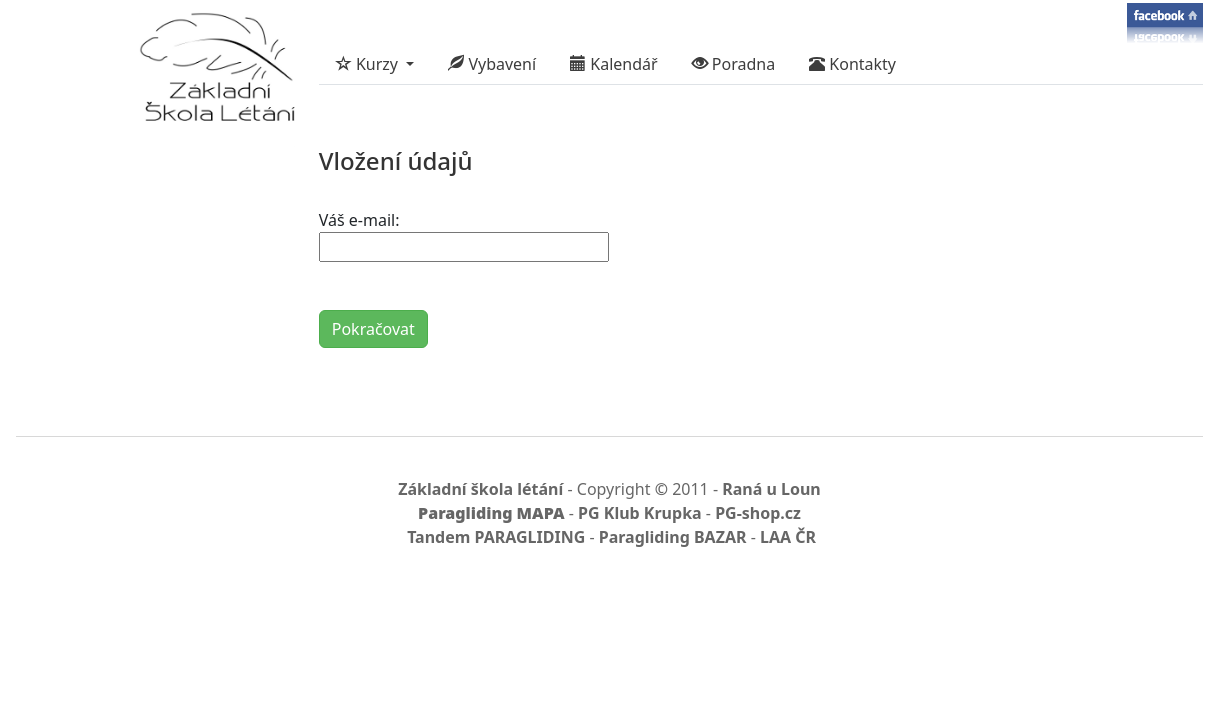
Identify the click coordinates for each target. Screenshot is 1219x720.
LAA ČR (788, 537)
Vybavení (492, 64)
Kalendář (614, 64)
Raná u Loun (771, 489)
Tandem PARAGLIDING (496, 537)
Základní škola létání (480, 489)
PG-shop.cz (758, 513)
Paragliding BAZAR (673, 537)
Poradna (734, 64)
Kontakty (852, 64)
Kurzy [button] (369, 64)
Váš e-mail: (359, 220)
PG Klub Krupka (640, 513)
